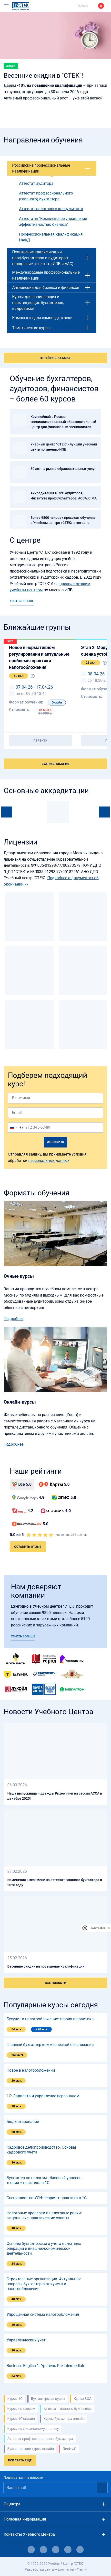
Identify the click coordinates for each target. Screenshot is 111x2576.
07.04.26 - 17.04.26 (34, 687)
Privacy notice (97, 1928)
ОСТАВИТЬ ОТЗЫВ (27, 1546)
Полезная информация (25, 2519)
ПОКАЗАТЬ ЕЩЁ (20, 2460)
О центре (12, 2504)
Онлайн (57, 702)
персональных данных (49, 1160)
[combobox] (16, 1127)
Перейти (40, 740)
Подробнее (13, 1318)
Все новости (55, 1983)
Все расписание (55, 764)
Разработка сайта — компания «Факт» (56, 2569)
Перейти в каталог (55, 358)
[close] (109, 1928)
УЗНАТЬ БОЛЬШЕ (22, 601)
